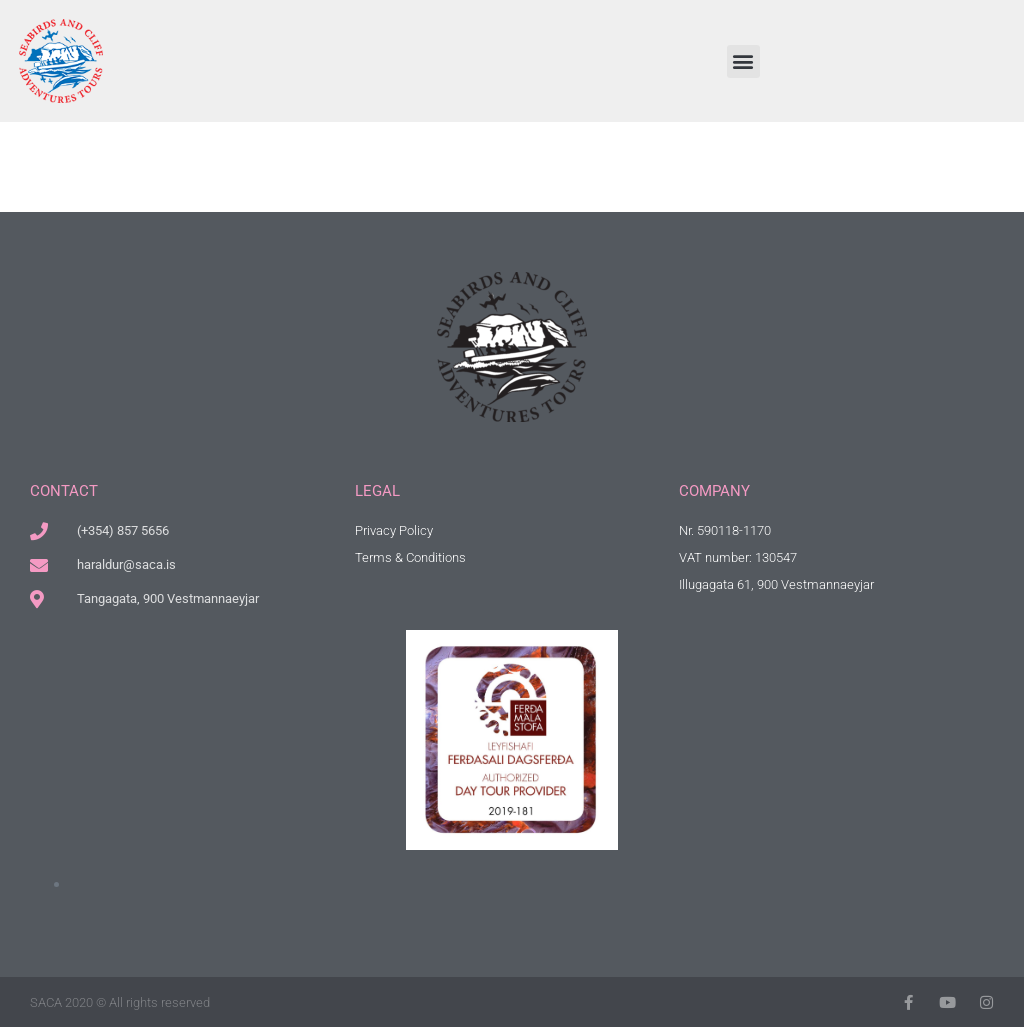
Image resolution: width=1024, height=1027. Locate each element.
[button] (743, 61)
